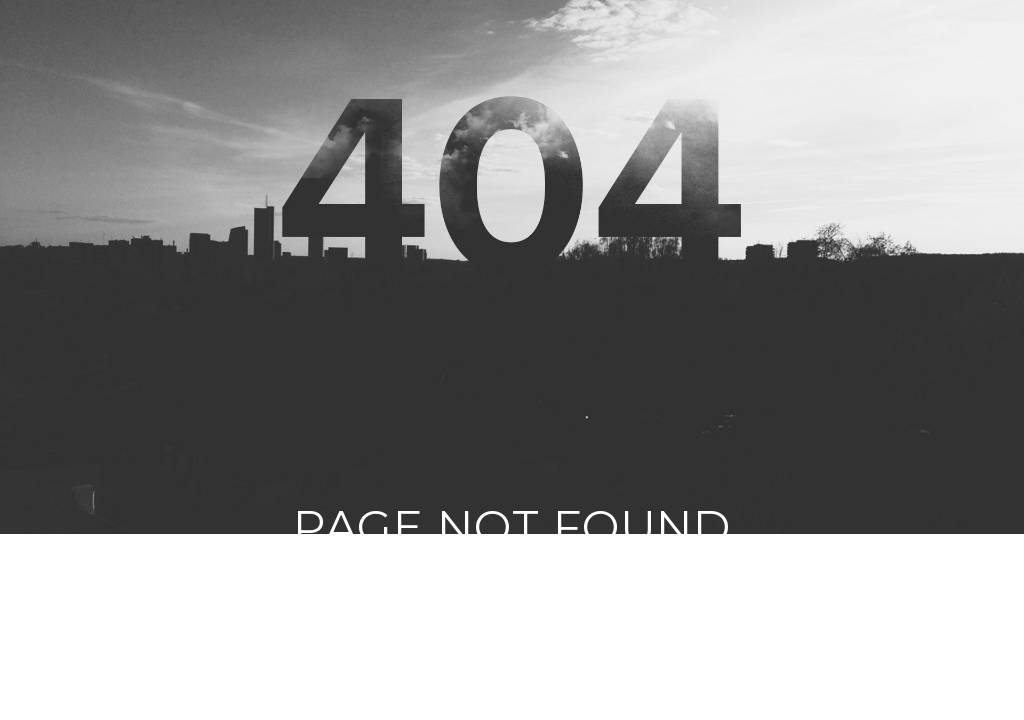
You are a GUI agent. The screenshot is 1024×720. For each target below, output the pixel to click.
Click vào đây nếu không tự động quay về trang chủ (512, 623)
